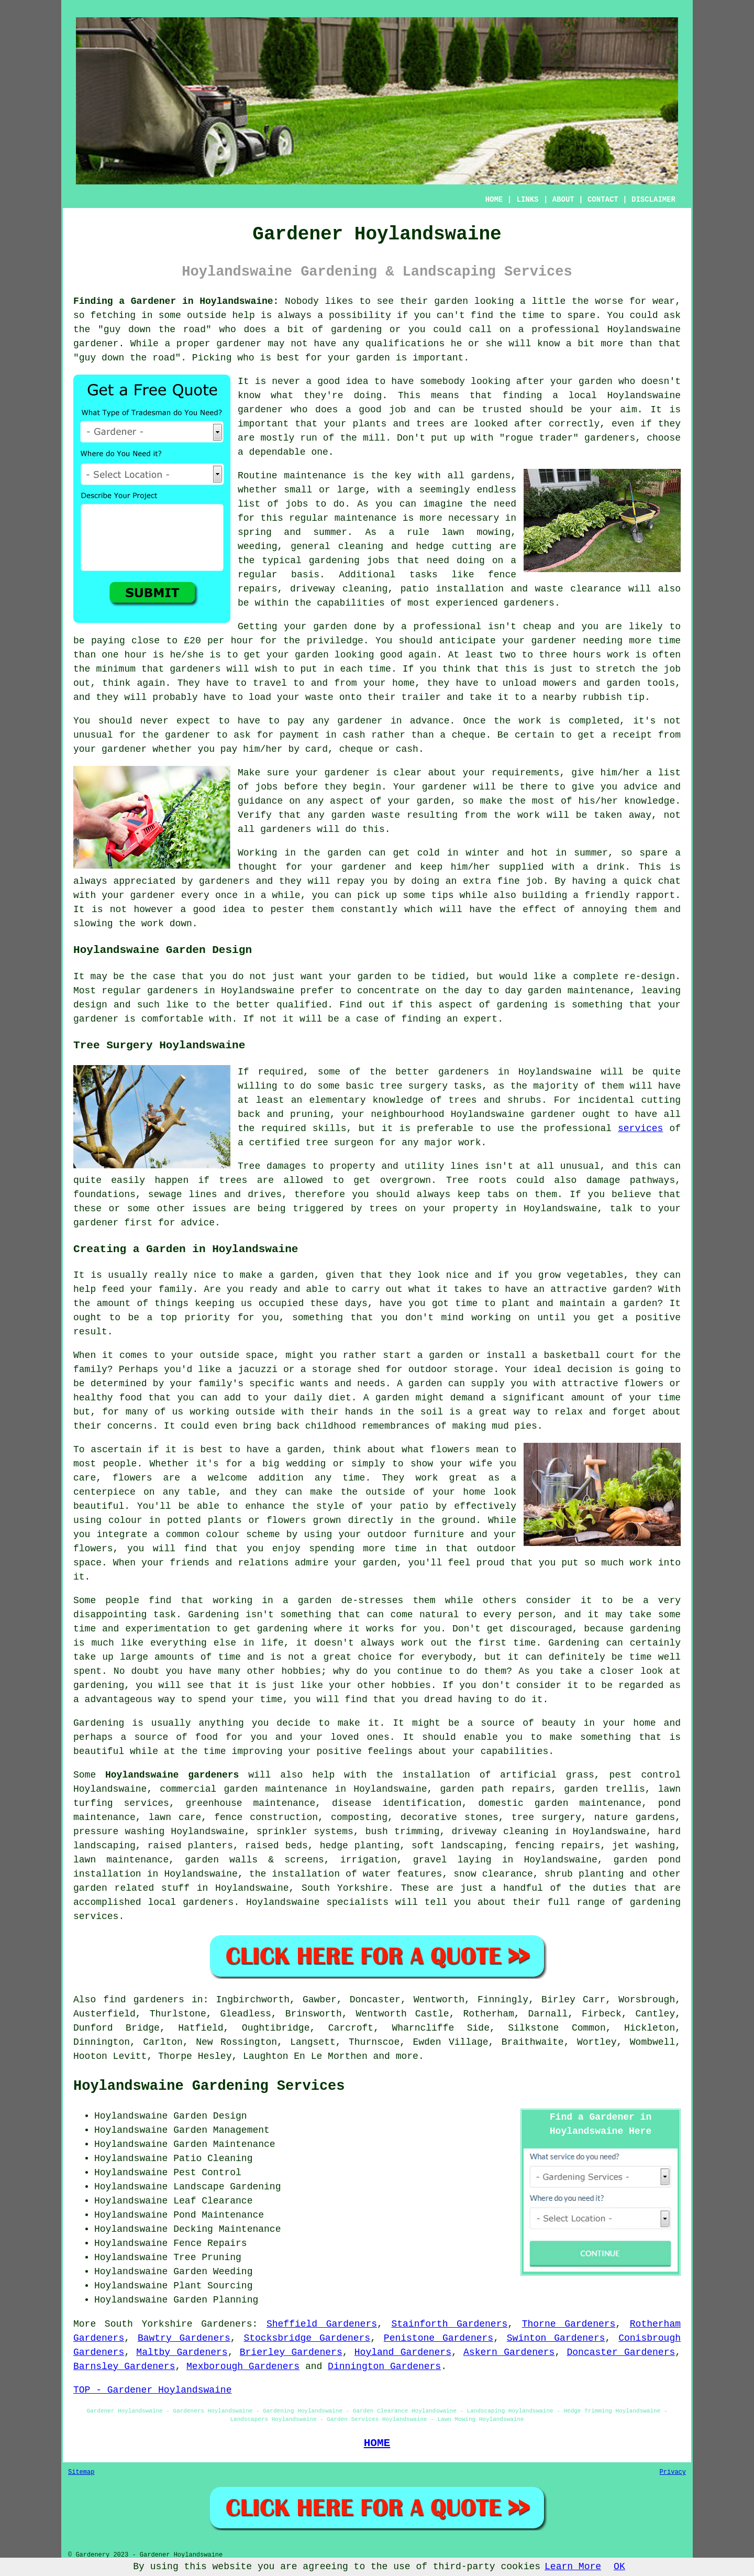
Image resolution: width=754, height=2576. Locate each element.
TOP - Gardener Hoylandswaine (152, 2390)
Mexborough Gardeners (243, 2366)
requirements (526, 773)
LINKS (527, 199)
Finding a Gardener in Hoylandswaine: (176, 301)
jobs (296, 504)
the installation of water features (345, 1874)
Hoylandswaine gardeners (172, 1775)
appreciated (144, 881)
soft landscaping (457, 1845)
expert (480, 1019)
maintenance (599, 990)
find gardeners (143, 1999)
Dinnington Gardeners (384, 2366)
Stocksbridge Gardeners (306, 2338)
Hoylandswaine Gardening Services (209, 2086)
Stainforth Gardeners (449, 2324)
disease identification (397, 1803)
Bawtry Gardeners (184, 2338)
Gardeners (226, 2324)
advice (641, 787)
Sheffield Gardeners (322, 2324)
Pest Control (207, 2172)
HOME (494, 199)
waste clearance (578, 589)
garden (451, 301)
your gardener (138, 895)
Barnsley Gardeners (124, 2366)
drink (610, 867)
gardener (606, 438)
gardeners (529, 603)
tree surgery (546, 1817)
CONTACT (602, 199)
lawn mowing (476, 532)
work (152, 923)
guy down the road (155, 329)
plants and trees (399, 424)
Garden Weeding (212, 2271)
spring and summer (292, 532)
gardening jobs (349, 560)
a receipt (626, 735)
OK (619, 2566)
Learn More (573, 2566)
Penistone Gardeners (438, 2338)
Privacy (673, 2472)
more (407, 2056)
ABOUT (563, 199)
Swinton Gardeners (556, 2338)
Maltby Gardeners (181, 2352)
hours (587, 655)
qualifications (405, 343)
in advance (420, 721)
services (640, 1128)
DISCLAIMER (653, 199)
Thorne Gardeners (569, 2324)
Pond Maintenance (218, 2215)
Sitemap (81, 2472)
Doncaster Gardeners (621, 2352)
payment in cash (322, 735)
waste (319, 697)
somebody (442, 381)
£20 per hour (218, 640)
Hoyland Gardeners (402, 2352)
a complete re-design (618, 976)
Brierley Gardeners (291, 2352)
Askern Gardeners (509, 2352)
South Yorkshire (345, 1888)
